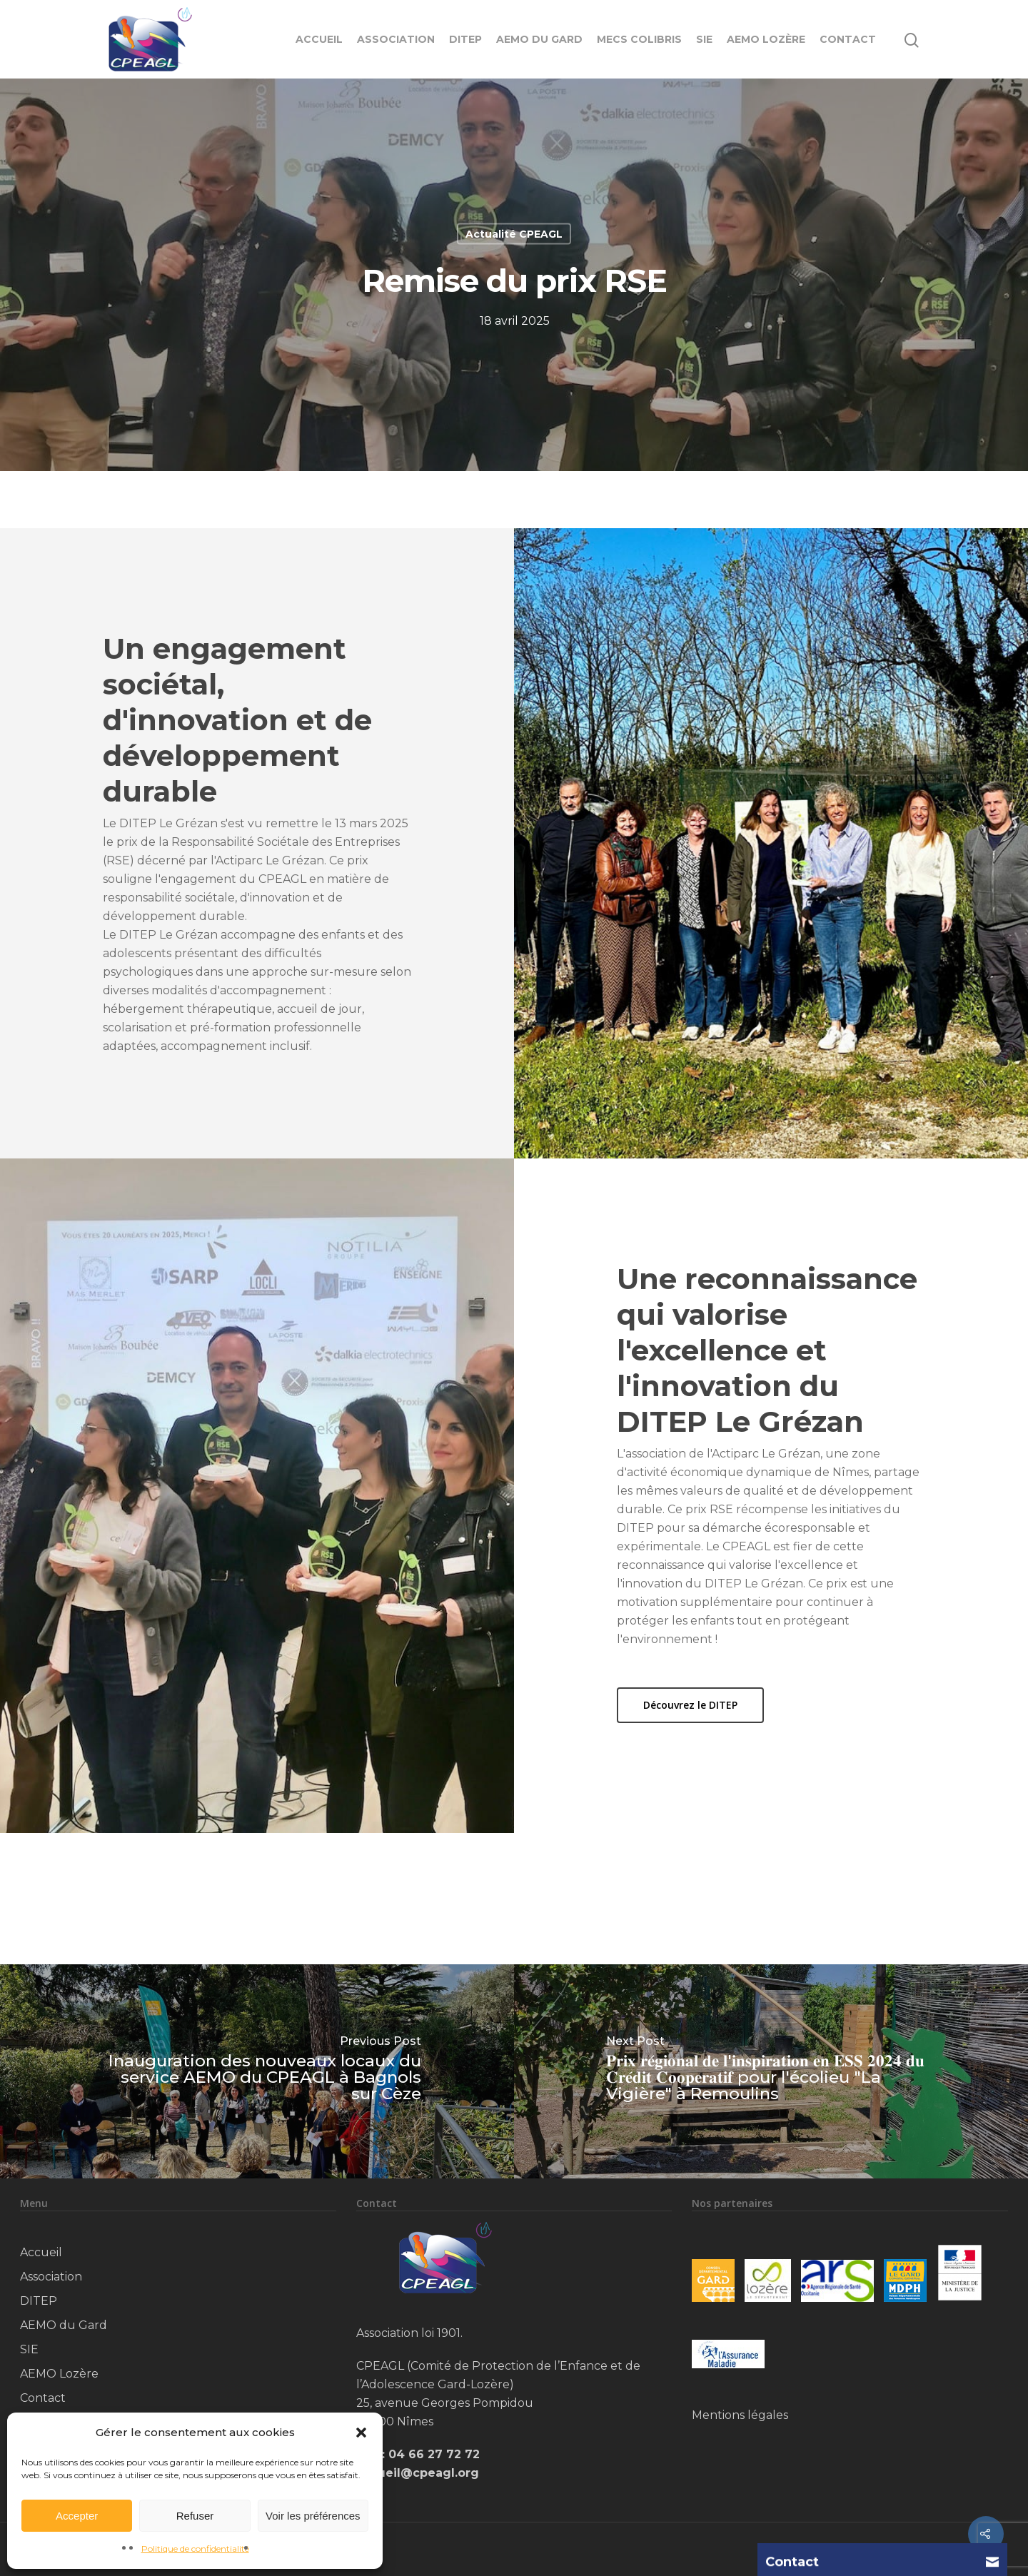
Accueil (319, 39)
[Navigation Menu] (950, 39)
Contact (848, 39)
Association (396, 39)
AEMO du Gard (539, 39)
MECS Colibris (639, 39)
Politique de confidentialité (195, 2548)
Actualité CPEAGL (514, 234)
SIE (704, 39)
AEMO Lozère (766, 39)
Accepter (77, 2516)
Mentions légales (740, 2415)
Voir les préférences (313, 2516)
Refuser (195, 2516)
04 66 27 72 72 (434, 2454)
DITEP (465, 39)
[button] (361, 2432)
